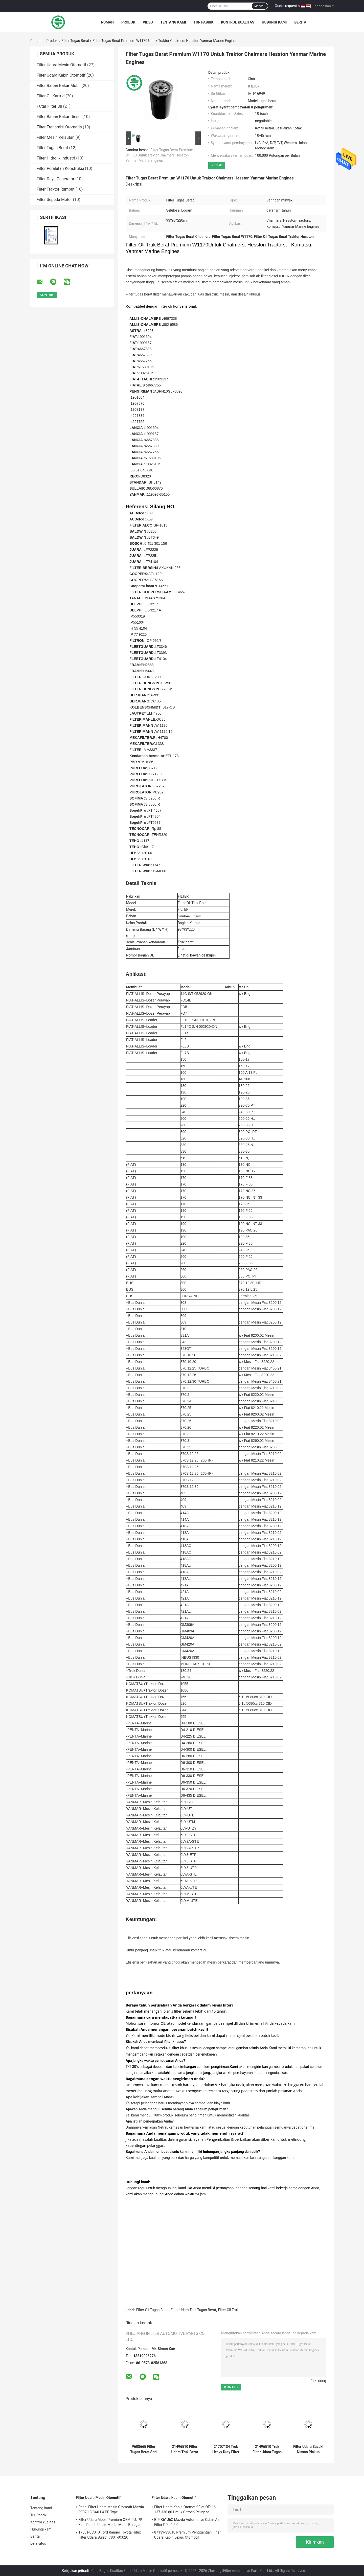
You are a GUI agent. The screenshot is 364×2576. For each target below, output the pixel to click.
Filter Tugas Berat (75, 41)
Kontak (217, 165)
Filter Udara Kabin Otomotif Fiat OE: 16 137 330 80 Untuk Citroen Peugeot (185, 2509)
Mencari (259, 6)
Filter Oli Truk (228, 2310)
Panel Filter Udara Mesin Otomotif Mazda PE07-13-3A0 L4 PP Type (111, 2509)
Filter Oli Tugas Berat (152, 2310)
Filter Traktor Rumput (56, 189)
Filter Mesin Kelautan (56, 137)
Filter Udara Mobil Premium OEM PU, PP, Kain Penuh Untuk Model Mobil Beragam (110, 2522)
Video (148, 22)
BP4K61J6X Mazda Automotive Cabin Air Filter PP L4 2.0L (187, 2522)
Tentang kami (173, 22)
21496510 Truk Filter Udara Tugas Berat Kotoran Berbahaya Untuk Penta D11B (267, 2449)
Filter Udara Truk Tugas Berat (193, 2310)
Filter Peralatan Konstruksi (60, 168)
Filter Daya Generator (55, 178)
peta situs (38, 2543)
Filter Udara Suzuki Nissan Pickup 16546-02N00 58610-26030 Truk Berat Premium (308, 2449)
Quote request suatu (291, 6)
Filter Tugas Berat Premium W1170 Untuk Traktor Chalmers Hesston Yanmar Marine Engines (159, 155)
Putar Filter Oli (49, 106)
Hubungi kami (274, 22)
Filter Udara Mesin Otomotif (61, 64)
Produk (128, 22)
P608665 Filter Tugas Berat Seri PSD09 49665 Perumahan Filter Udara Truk (143, 2449)
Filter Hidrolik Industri (56, 158)
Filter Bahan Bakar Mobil (58, 85)
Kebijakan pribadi (75, 2571)
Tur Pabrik (204, 22)
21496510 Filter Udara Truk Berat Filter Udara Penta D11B (184, 2449)
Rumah (107, 22)
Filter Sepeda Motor (54, 199)
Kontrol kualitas (237, 22)
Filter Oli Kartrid (51, 96)
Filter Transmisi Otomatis (59, 127)
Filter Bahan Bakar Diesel (59, 116)
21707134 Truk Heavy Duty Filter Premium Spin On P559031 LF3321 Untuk (226, 2449)
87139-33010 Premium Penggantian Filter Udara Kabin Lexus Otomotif (187, 2534)
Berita (300, 22)
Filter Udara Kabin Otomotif (61, 75)
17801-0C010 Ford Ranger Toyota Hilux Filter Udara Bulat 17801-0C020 (109, 2534)
